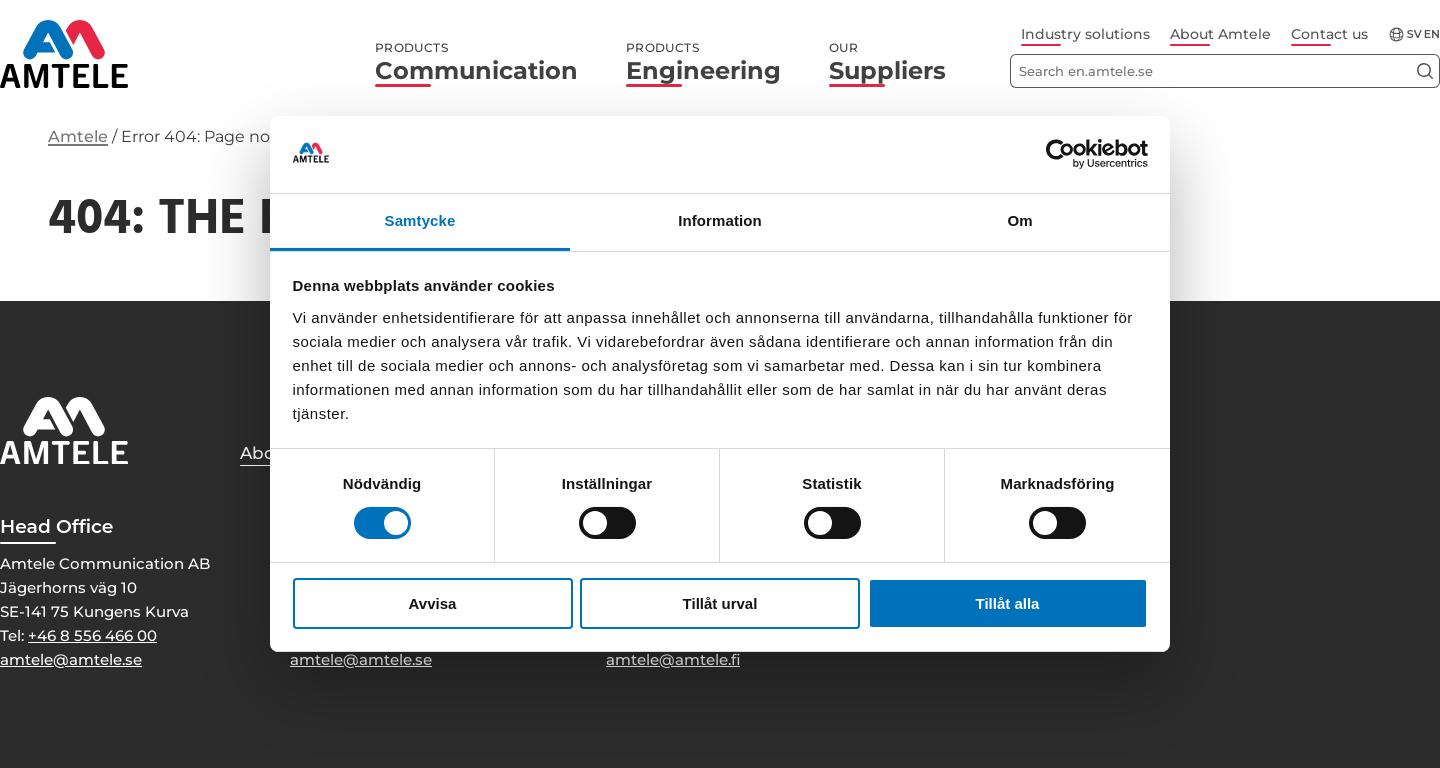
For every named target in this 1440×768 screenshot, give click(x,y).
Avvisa (433, 603)
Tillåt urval (720, 603)
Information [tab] (720, 220)
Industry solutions (1085, 34)
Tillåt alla (1008, 603)
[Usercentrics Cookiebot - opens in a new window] (1060, 154)
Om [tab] (1019, 220)
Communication (476, 63)
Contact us (1329, 34)
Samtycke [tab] (420, 220)
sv (1414, 34)
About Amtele (1220, 34)
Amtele (78, 136)
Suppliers (887, 63)
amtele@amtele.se (71, 659)
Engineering (703, 63)
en (1432, 34)
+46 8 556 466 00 (92, 635)
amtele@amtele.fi (673, 659)
